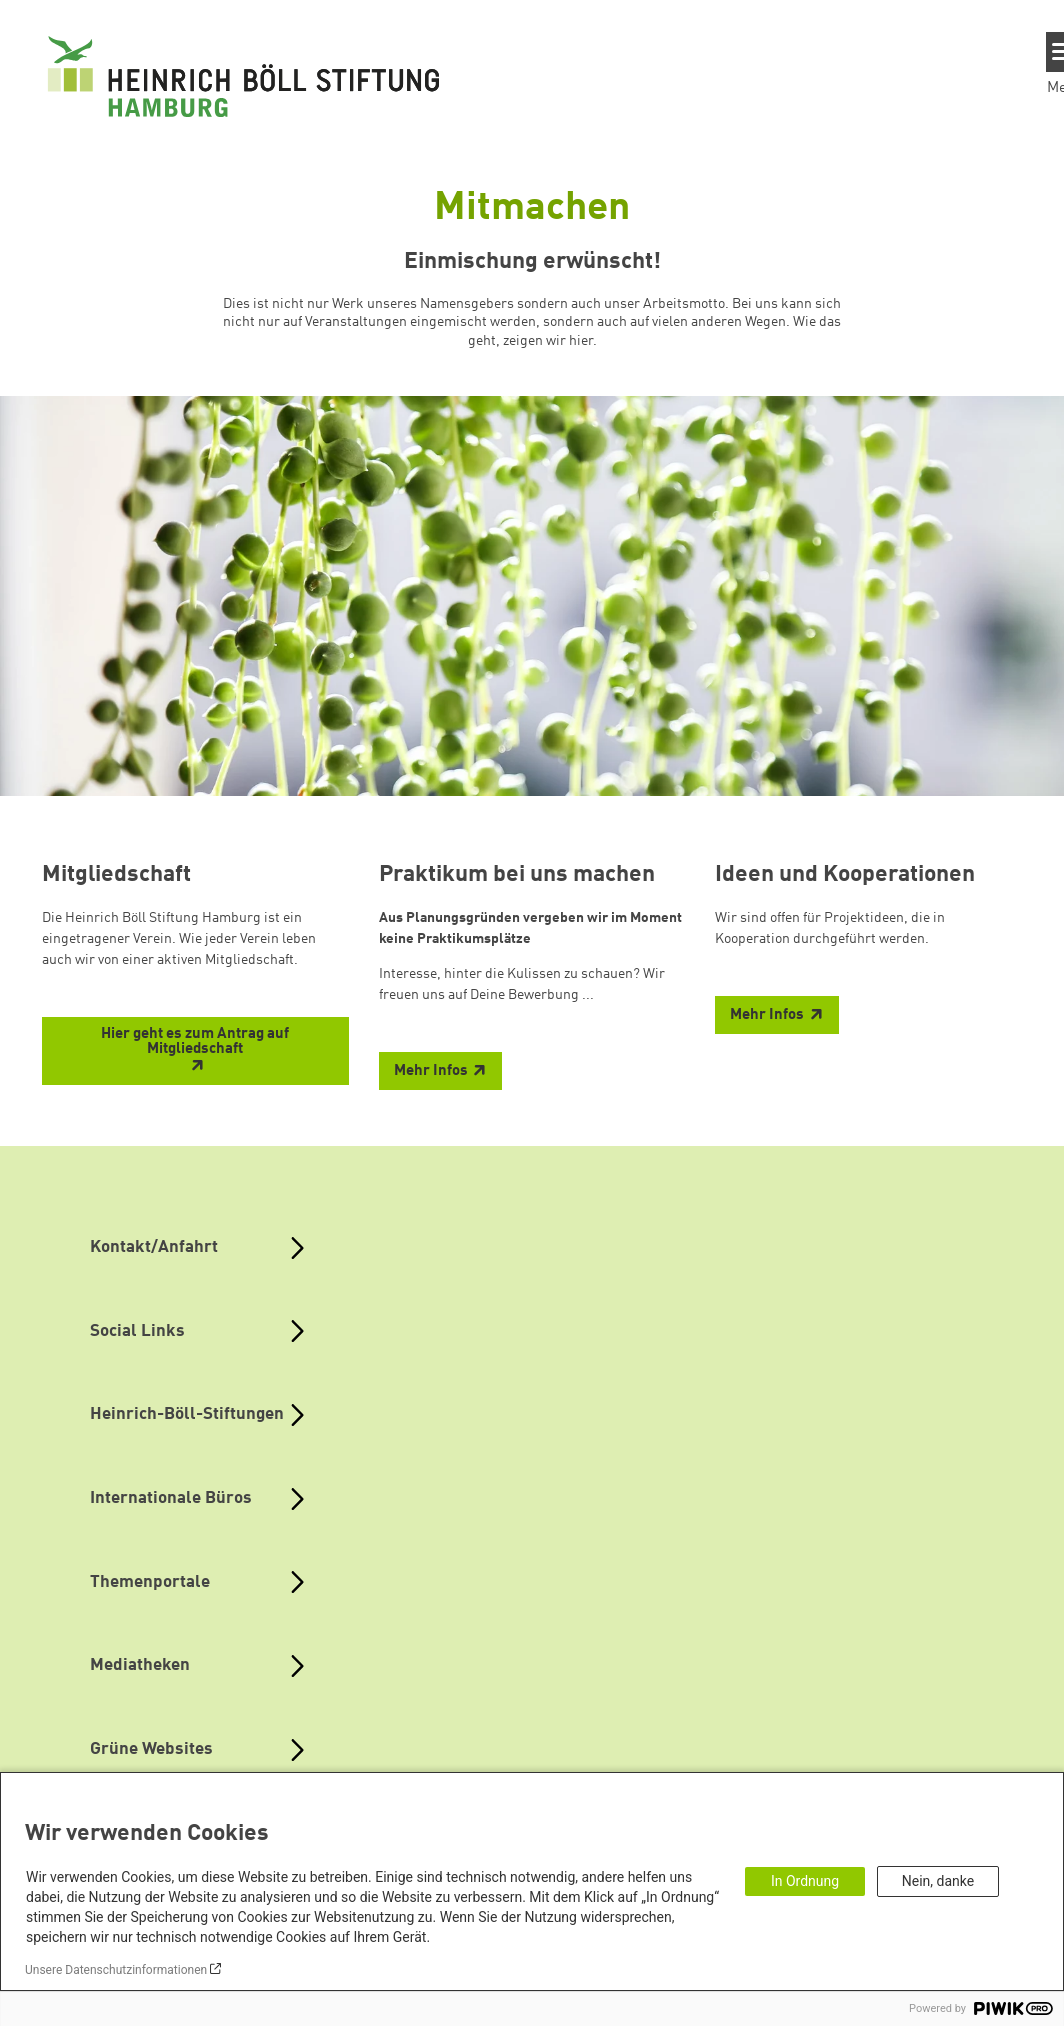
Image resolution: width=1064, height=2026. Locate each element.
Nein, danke (938, 1881)
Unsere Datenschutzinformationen (116, 1970)
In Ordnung (805, 1881)
